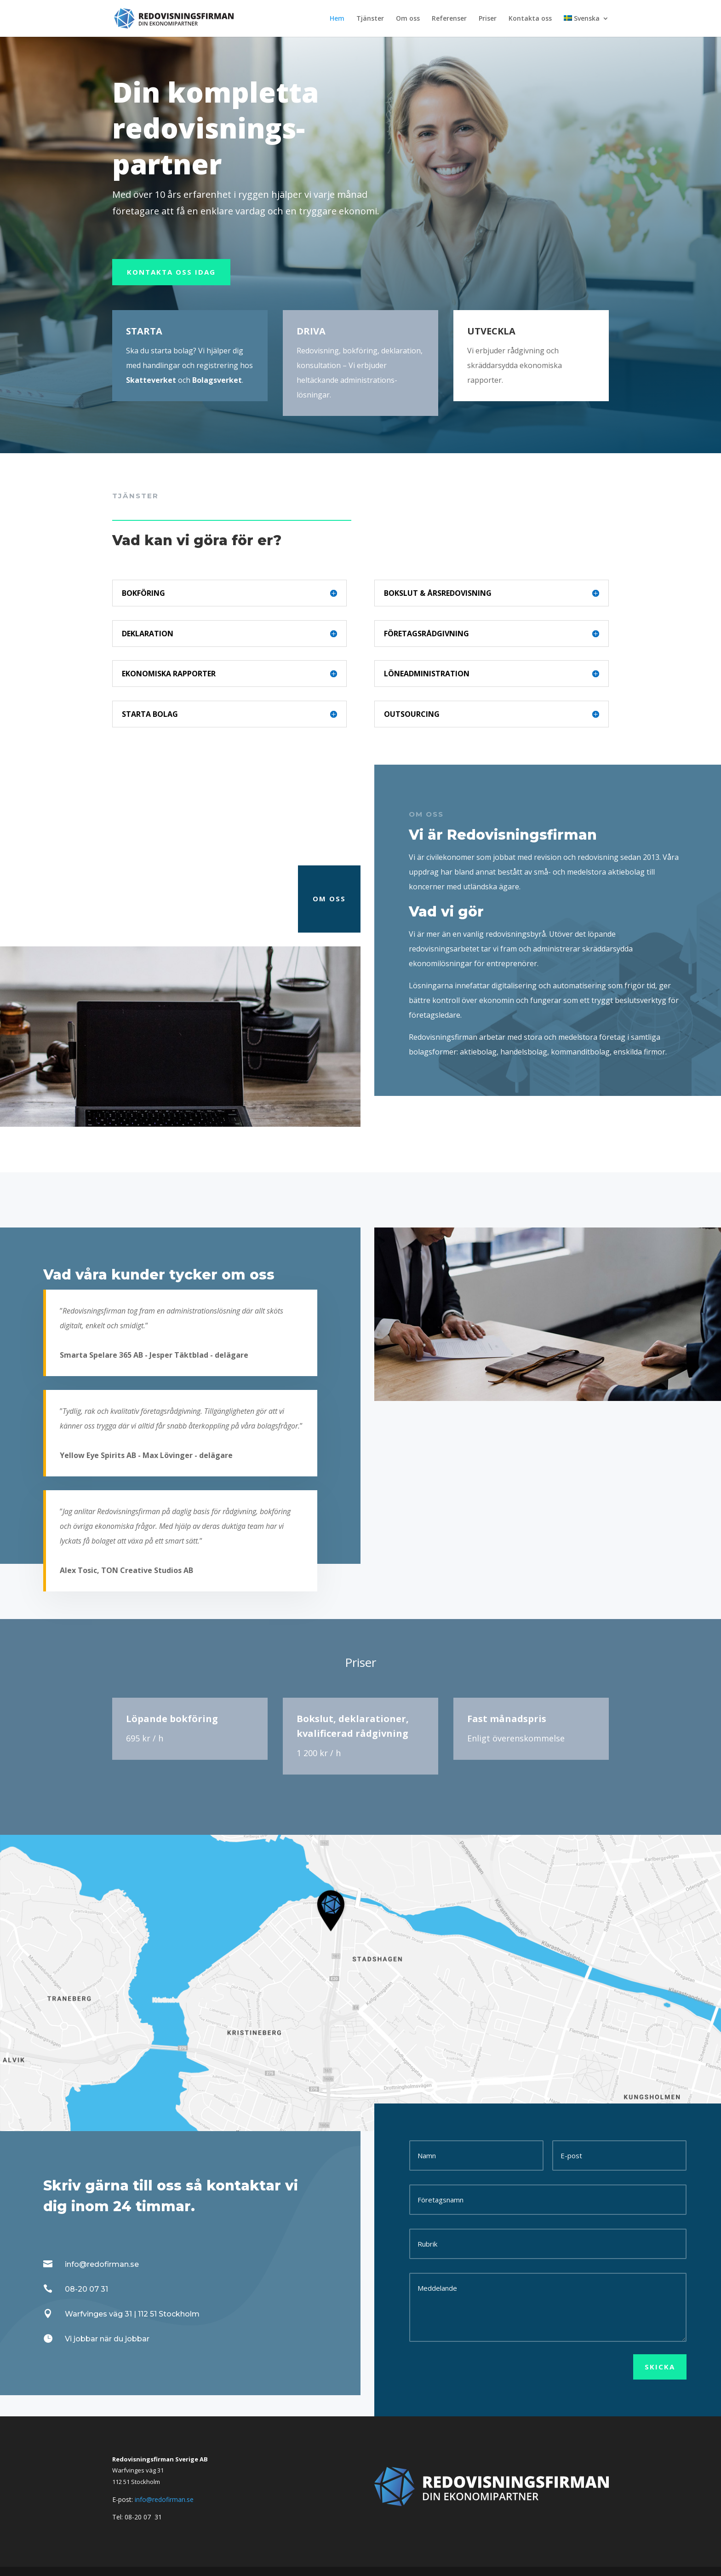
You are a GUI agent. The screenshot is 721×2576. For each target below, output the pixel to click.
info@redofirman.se (164, 2499)
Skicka (660, 2366)
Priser (488, 19)
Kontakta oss (530, 19)
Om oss (408, 19)
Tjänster (370, 19)
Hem (337, 19)
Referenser (449, 19)
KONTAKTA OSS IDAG (171, 272)
